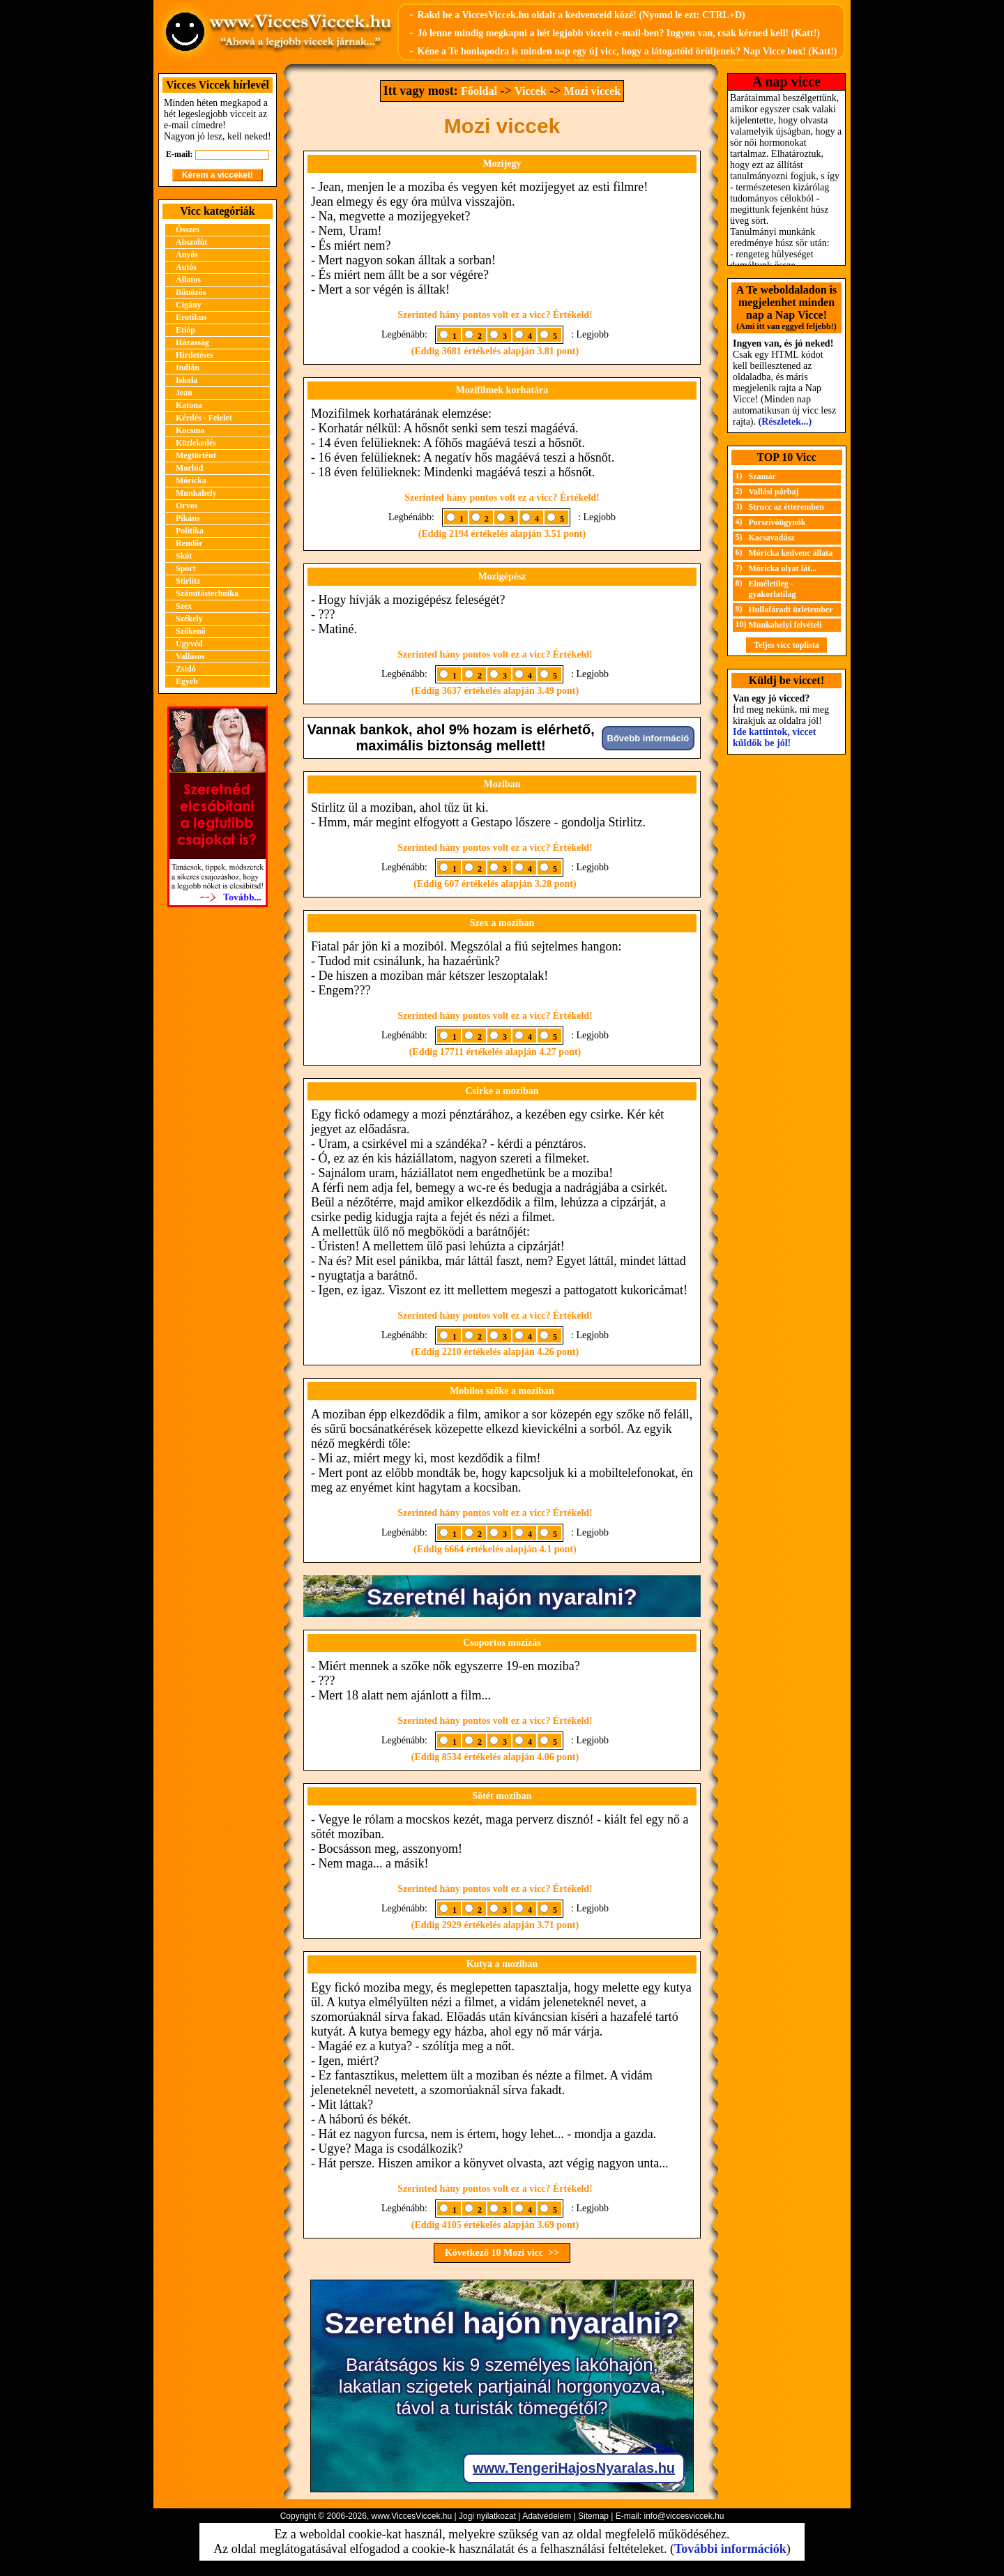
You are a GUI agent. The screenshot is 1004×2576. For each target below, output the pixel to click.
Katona (189, 405)
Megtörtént (196, 455)
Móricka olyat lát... (783, 568)
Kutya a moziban (502, 1964)
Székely (189, 618)
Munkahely (196, 493)
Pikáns (188, 518)
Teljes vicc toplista (786, 645)
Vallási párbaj (774, 492)
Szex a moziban (502, 923)
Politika (190, 531)
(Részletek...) (785, 421)
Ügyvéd (189, 644)
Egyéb (187, 681)
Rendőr (189, 543)
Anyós (187, 254)
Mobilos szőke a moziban (502, 1391)
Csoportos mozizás (502, 1642)
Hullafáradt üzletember (791, 609)
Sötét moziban (501, 1796)
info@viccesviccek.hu (684, 2516)
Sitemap (593, 2516)
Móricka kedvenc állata (791, 553)
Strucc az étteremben (786, 507)
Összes (187, 229)
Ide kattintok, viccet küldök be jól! (774, 737)
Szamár (762, 476)
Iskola (186, 380)
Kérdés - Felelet (204, 418)
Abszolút (191, 242)
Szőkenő (191, 631)
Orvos (186, 505)
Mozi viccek (592, 91)
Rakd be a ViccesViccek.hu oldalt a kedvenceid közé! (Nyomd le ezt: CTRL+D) (581, 15)
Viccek (531, 91)
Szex (184, 606)
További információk (730, 2549)
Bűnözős (191, 292)
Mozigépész (502, 576)
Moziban (502, 784)
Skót (184, 556)
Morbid (189, 468)
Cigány (188, 305)
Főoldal (479, 91)
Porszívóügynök (777, 522)
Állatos (188, 280)
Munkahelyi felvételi (785, 625)
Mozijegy (501, 163)
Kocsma (190, 430)
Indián (187, 367)
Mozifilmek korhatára (502, 390)
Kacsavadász (772, 538)
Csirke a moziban (502, 1091)
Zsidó (186, 669)
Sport (186, 568)
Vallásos (190, 656)
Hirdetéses (194, 355)
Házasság (192, 342)
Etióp (185, 330)
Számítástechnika (207, 593)
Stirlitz (188, 581)
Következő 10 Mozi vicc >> (502, 2253)
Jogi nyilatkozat (487, 2516)
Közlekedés (196, 443)
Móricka (191, 480)
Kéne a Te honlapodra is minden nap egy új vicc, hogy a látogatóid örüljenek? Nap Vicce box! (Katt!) (627, 51)
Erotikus (191, 317)
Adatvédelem (546, 2516)
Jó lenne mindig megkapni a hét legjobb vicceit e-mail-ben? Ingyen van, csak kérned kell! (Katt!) (618, 33)
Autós (186, 267)
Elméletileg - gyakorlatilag (772, 589)
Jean (184, 392)
